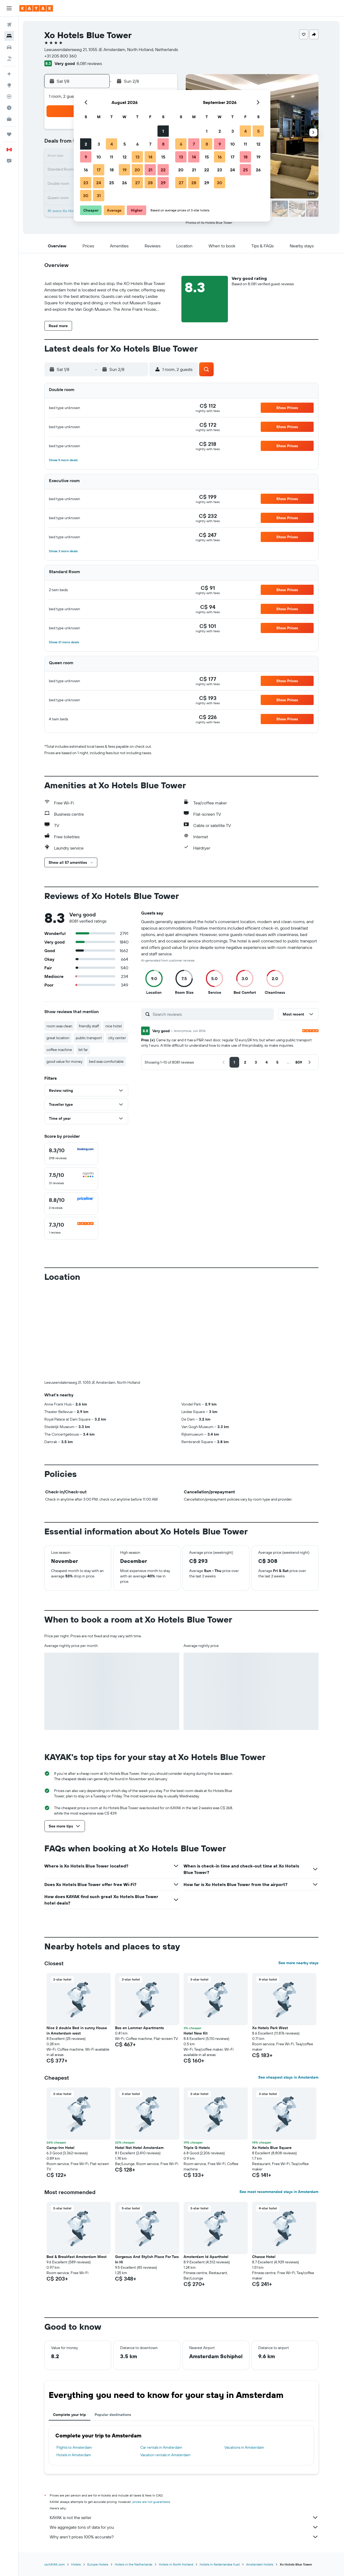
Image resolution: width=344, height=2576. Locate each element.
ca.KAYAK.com (54, 2564)
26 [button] (124, 182)
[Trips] (9, 134)
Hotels (76, 2564)
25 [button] (111, 182)
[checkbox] (71, 1154)
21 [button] (150, 169)
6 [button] (137, 144)
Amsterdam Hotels (259, 2564)
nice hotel (113, 1026)
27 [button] (137, 182)
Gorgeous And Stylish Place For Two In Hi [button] (147, 2259)
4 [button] (111, 144)
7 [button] (150, 144)
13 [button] (137, 157)
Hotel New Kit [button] (195, 2033)
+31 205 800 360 (60, 56)
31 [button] (99, 195)
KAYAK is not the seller (184, 2517)
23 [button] (85, 182)
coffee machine (59, 1049)
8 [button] (163, 144)
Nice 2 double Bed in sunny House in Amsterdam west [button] (76, 2030)
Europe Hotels (97, 2564)
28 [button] (150, 182)
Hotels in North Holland (176, 2564)
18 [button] (112, 169)
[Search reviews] (212, 1014)
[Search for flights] (9, 24)
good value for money (64, 1061)
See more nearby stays (298, 1962)
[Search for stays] (9, 36)
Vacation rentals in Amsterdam (165, 2454)
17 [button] (99, 169)
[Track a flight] (9, 96)
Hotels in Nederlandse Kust (220, 2564)
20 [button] (137, 169)
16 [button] (86, 169)
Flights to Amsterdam (74, 2447)
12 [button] (125, 157)
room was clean (59, 1026)
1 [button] (163, 131)
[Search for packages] (9, 58)
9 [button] (86, 157)
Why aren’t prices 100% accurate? (184, 2537)
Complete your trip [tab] (69, 2414)
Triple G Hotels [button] (197, 2147)
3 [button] (99, 144)
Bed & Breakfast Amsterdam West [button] (76, 2256)
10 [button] (98, 157)
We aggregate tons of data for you (184, 2527)
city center (117, 1037)
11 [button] (111, 157)
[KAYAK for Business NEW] (9, 119)
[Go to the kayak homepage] (36, 8)
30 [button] (85, 195)
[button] (9, 8)
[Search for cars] (9, 47)
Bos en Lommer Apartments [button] (139, 2027)
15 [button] (163, 157)
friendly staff (89, 1026)
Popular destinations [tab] (113, 2414)
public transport (89, 1037)
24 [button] (98, 182)
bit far (83, 1049)
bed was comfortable (106, 1061)
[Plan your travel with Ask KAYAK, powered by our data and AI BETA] (9, 73)
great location (57, 1037)
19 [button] (125, 169)
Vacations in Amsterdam (244, 2447)
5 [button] (124, 144)
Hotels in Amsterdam (73, 2454)
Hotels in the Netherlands (133, 2564)
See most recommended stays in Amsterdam (278, 2191)
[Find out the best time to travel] (9, 107)
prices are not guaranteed (151, 2502)
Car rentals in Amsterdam (161, 2447)
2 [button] (86, 144)
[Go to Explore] (9, 85)
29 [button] (163, 182)
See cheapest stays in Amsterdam (288, 2077)
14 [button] (150, 157)
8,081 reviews (89, 63)
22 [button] (163, 169)
